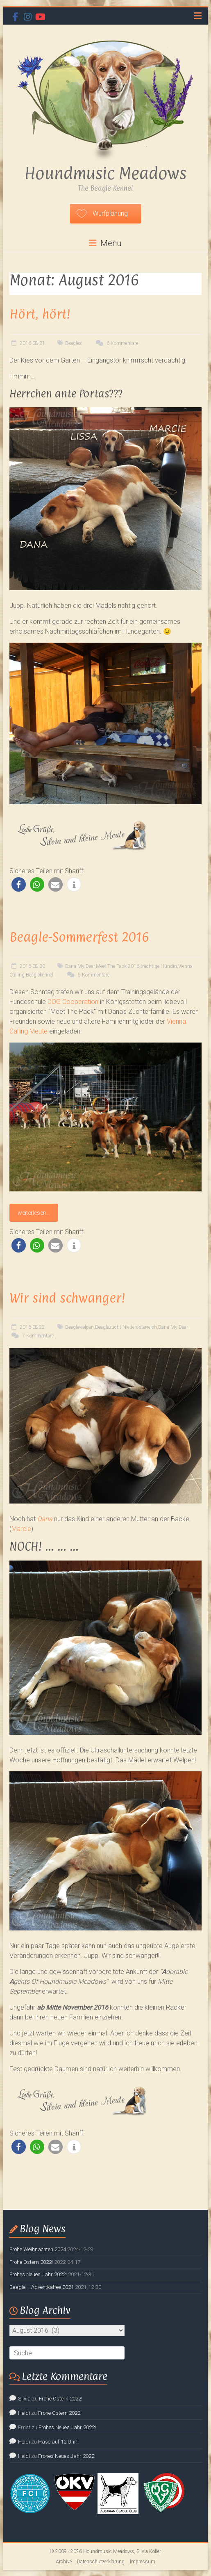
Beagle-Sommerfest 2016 (79, 937)
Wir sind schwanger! (67, 1297)
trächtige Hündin (159, 966)
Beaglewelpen (79, 1327)
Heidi (24, 2413)
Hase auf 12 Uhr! (57, 2442)
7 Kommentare (31, 1336)
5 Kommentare (87, 975)
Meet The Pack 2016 (117, 966)
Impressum (142, 2562)
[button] (18, 884)
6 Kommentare (116, 343)
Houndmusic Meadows (105, 173)
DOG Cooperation (73, 1002)
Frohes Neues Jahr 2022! (38, 2274)
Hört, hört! (39, 314)
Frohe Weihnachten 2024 (37, 2249)
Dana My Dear (80, 966)
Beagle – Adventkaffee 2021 (41, 2287)
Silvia (24, 2399)
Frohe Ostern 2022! (31, 2262)
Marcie (21, 1529)
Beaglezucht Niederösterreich (126, 1327)
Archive (64, 2562)
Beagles (73, 343)
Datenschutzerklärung (101, 2562)
